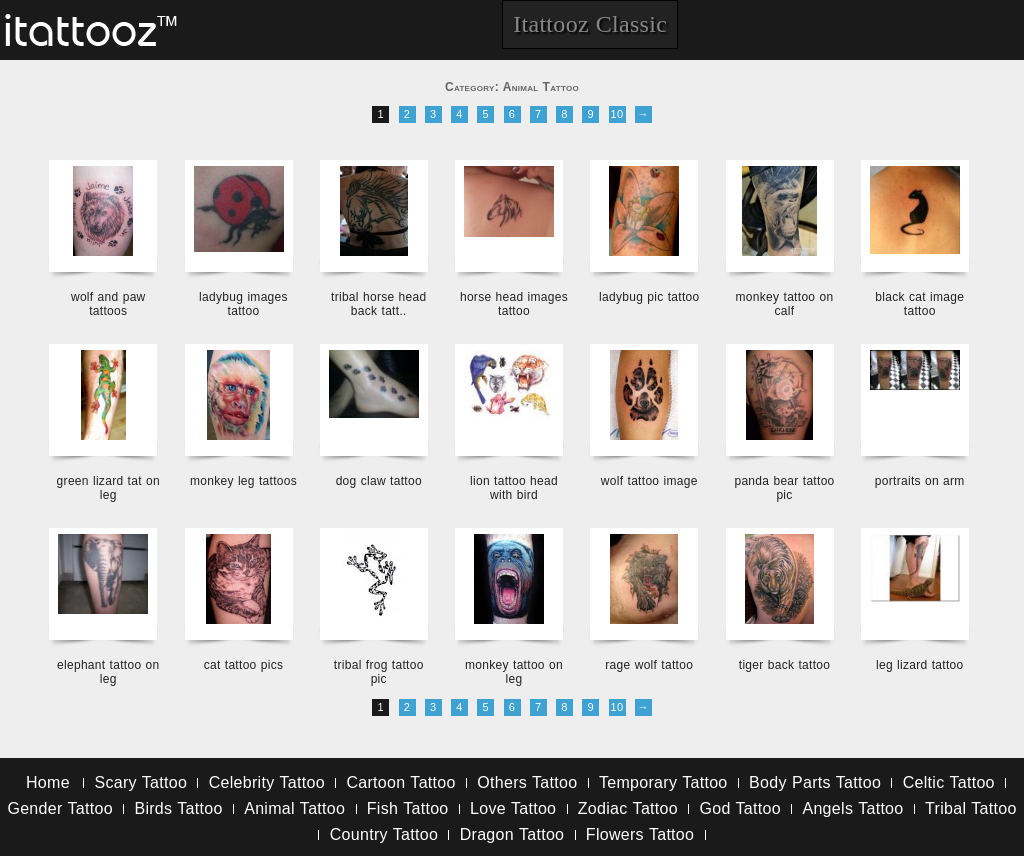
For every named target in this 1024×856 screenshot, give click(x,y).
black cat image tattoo (919, 304)
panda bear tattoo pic (784, 488)
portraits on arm (920, 481)
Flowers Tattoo (640, 834)
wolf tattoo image (649, 481)
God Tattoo (739, 808)
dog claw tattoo (379, 481)
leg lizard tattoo (919, 665)
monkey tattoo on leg (514, 672)
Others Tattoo (527, 782)
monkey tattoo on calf (785, 304)
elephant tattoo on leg (108, 672)
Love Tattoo (513, 808)
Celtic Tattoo (949, 782)
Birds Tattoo (178, 808)
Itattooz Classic (590, 24)
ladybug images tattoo (243, 304)
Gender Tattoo (60, 808)
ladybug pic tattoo (649, 297)
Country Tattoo (384, 834)
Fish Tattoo (408, 808)
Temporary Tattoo (663, 782)
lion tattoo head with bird (514, 488)
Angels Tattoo (852, 808)
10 (617, 114)
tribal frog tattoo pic (379, 672)
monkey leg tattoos (243, 481)
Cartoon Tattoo (400, 782)
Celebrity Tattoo (267, 782)
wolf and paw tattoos (108, 304)
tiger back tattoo (784, 665)
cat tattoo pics (244, 665)
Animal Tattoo (294, 808)
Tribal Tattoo (971, 808)
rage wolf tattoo (649, 665)
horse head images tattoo (514, 304)
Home (48, 782)
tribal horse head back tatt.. (379, 304)
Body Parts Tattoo (815, 782)
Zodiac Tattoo (628, 808)
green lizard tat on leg (108, 488)
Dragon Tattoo (512, 834)
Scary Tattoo (140, 782)
